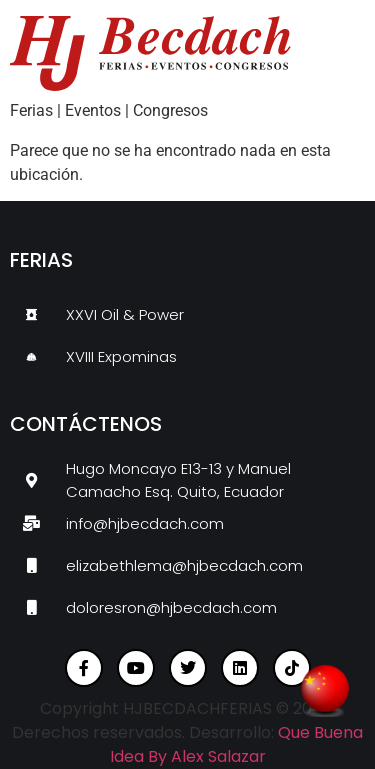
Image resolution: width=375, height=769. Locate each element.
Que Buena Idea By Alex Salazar (237, 744)
